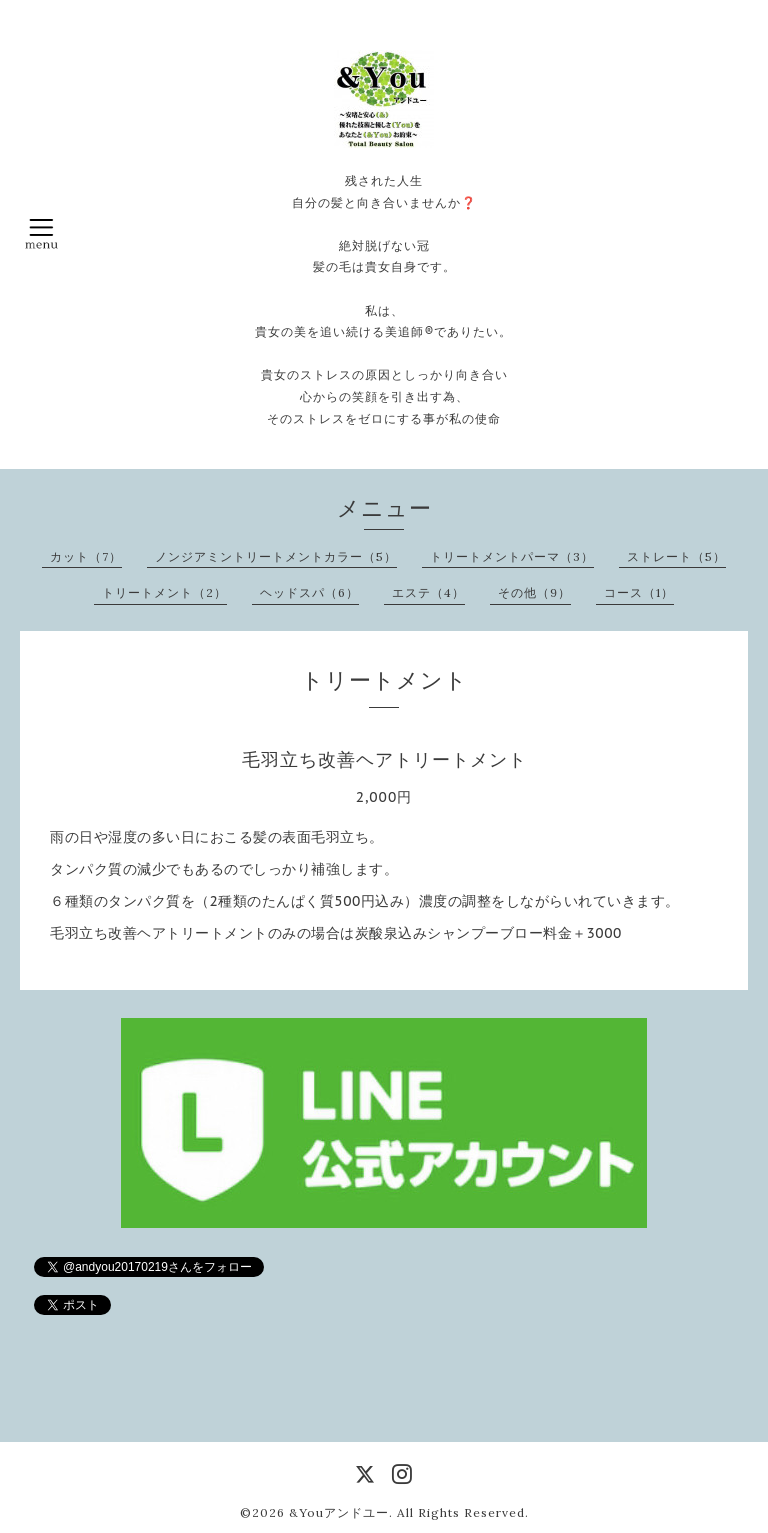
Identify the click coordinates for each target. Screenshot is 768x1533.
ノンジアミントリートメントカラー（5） (276, 556)
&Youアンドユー (339, 1512)
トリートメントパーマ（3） (512, 556)
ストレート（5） (676, 556)
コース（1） (639, 592)
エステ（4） (428, 592)
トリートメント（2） (164, 592)
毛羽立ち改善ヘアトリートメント (384, 759)
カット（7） (86, 556)
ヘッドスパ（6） (309, 592)
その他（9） (534, 592)
